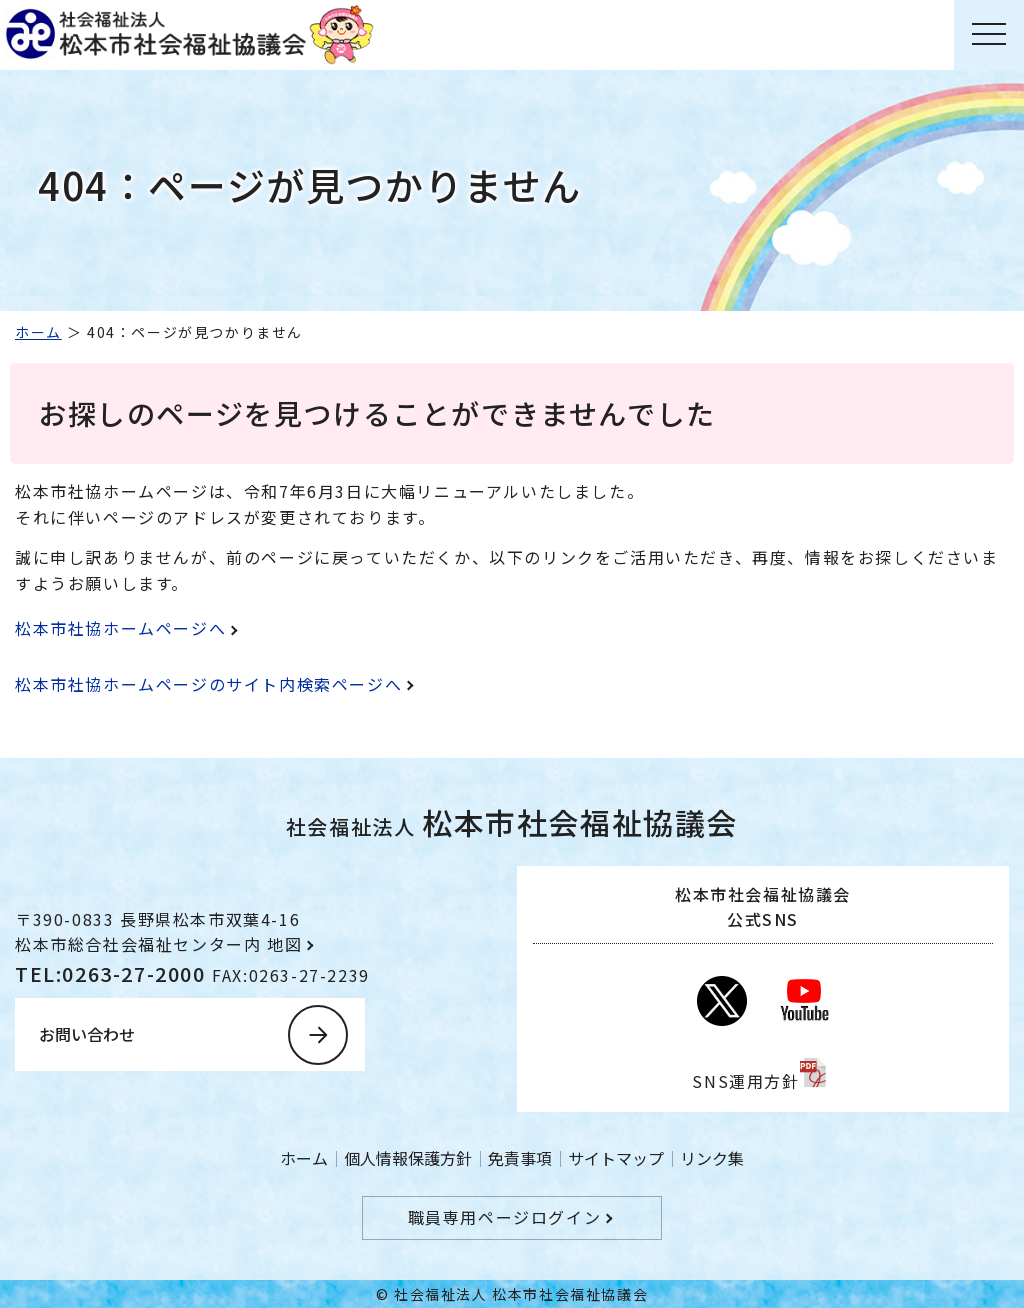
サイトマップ (616, 1158)
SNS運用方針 (745, 1081)
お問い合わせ (87, 1034)
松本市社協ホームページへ (120, 628)
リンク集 (712, 1158)
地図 (284, 944)
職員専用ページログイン (505, 1217)
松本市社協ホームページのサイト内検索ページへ (208, 684)
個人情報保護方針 (408, 1158)
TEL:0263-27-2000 (113, 973)
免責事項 (520, 1158)
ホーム (38, 332)
